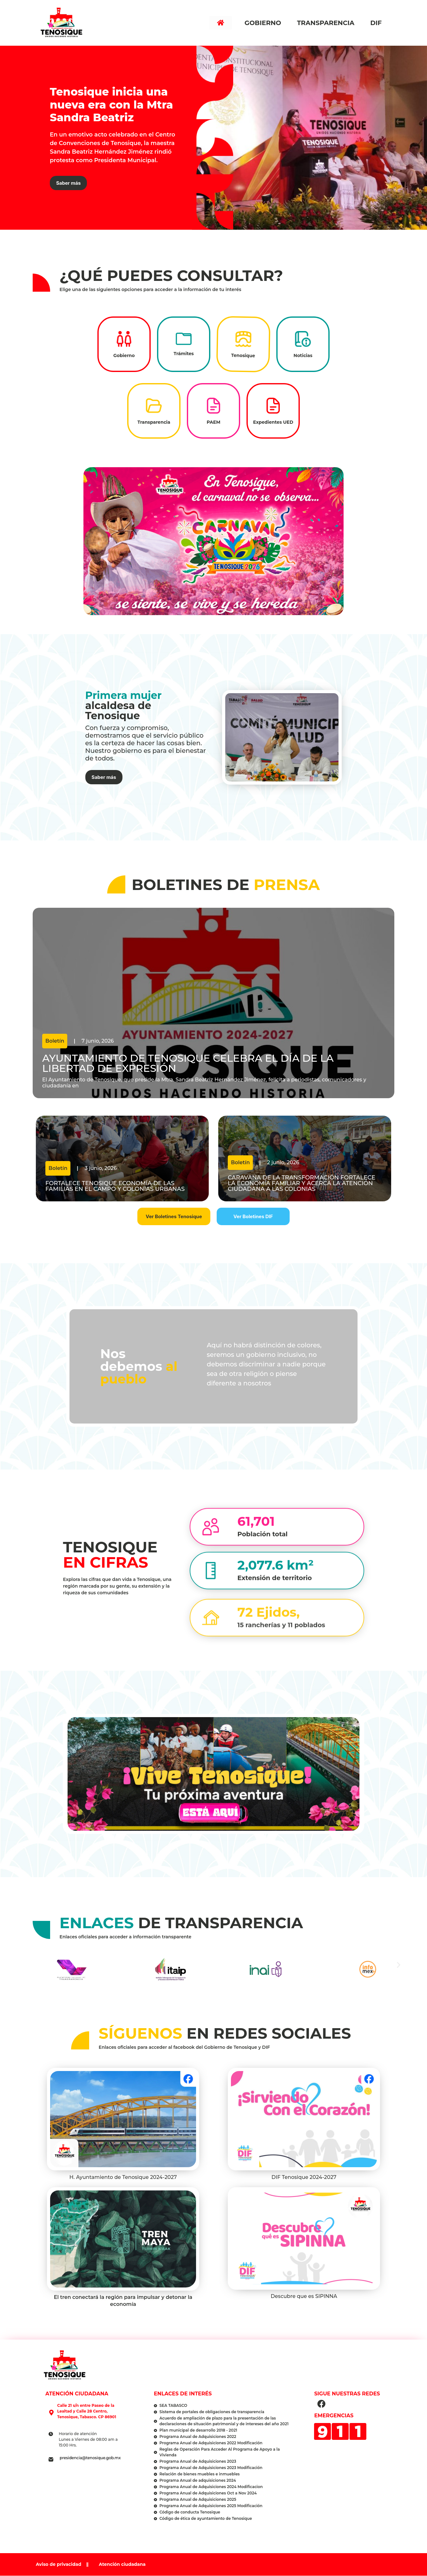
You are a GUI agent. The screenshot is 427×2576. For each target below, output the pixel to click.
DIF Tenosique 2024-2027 (304, 2177)
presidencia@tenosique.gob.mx (90, 2457)
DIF (377, 23)
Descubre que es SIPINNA (304, 2296)
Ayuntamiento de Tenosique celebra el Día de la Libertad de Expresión (188, 1063)
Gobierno (264, 23)
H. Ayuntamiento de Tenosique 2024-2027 (123, 2177)
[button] (399, 1965)
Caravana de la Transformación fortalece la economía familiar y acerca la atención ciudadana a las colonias (301, 1183)
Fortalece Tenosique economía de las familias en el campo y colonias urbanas (115, 1186)
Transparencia (327, 23)
